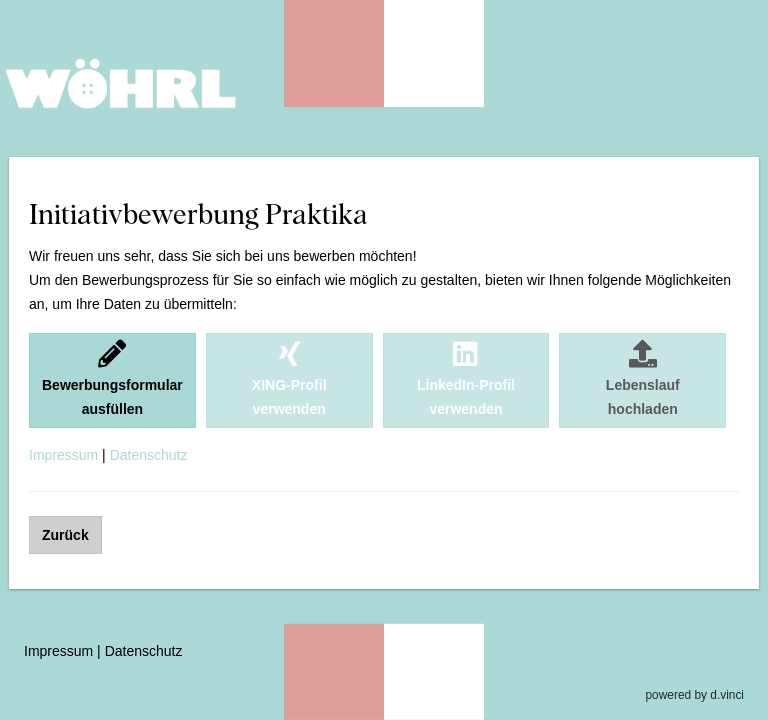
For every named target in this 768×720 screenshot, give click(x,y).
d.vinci (727, 695)
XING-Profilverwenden (289, 378)
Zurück (65, 535)
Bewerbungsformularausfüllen (112, 378)
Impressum (63, 455)
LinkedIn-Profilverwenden (466, 378)
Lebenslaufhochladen (643, 378)
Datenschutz (149, 455)
